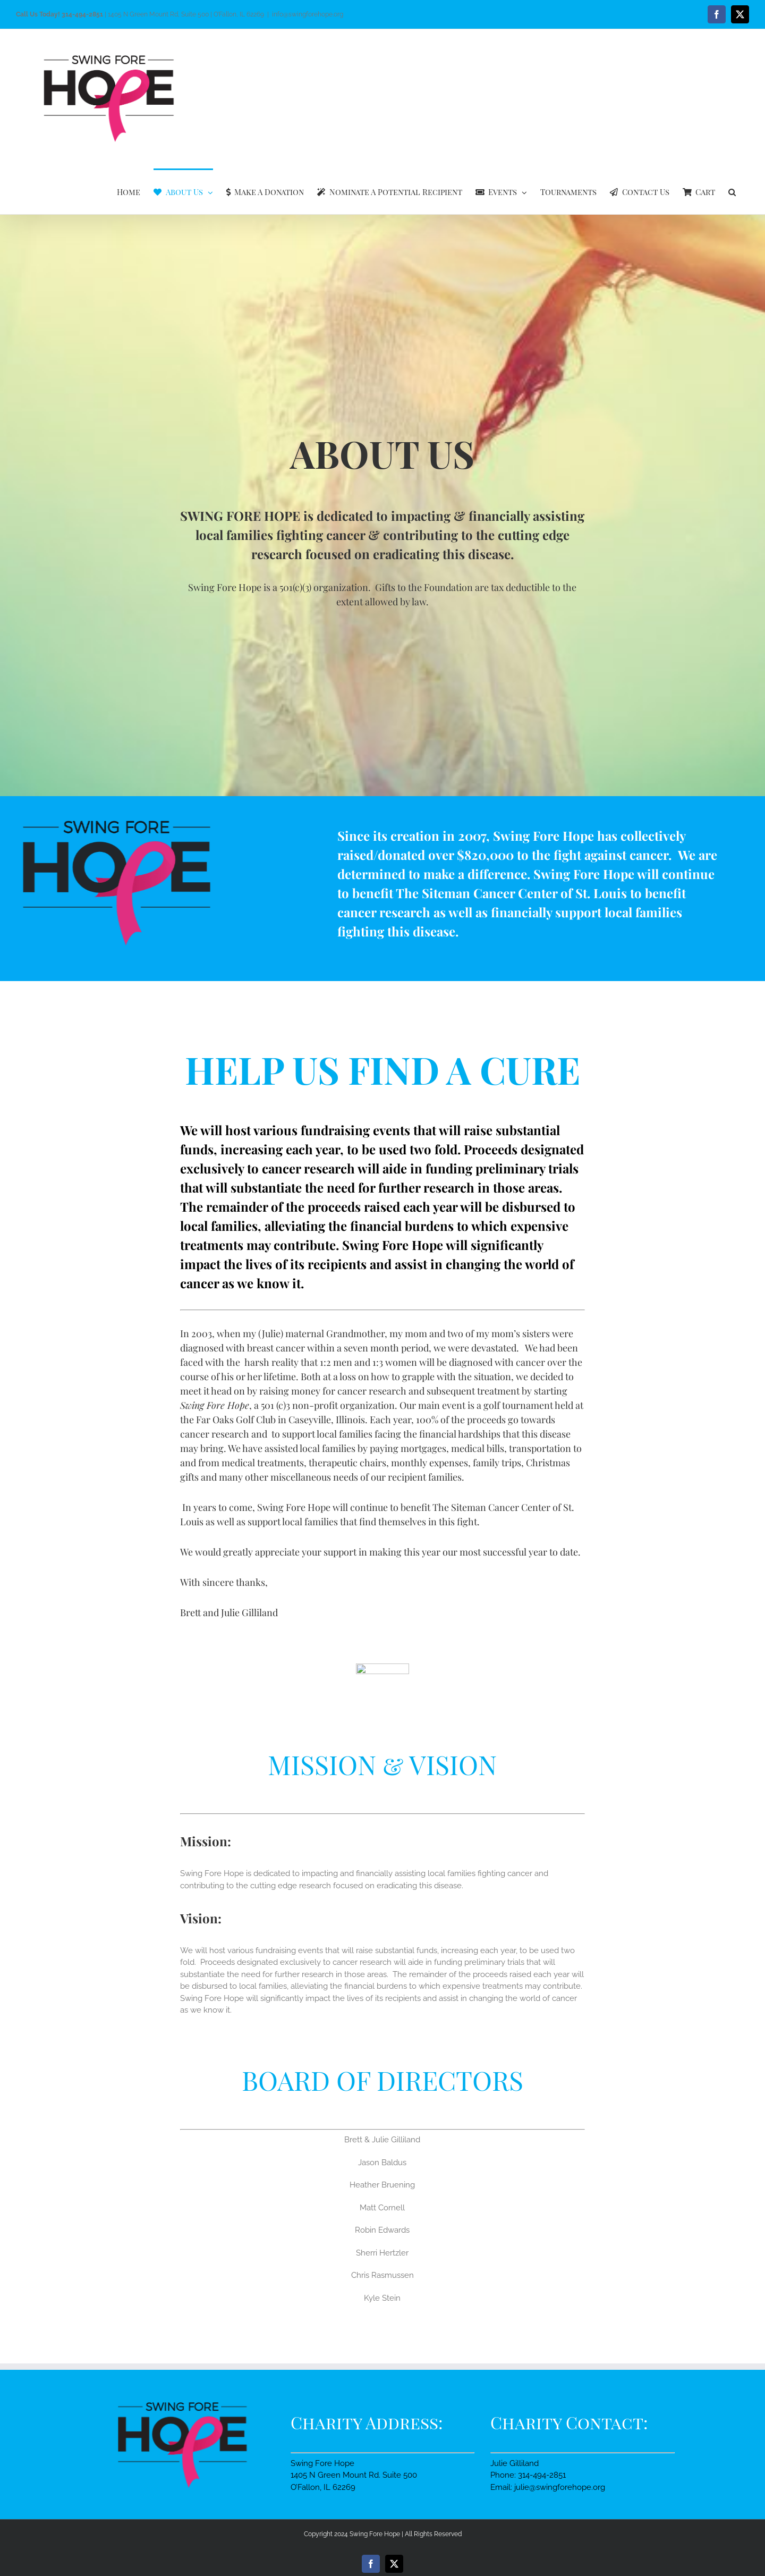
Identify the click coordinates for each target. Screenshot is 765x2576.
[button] (732, 191)
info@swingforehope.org (307, 14)
